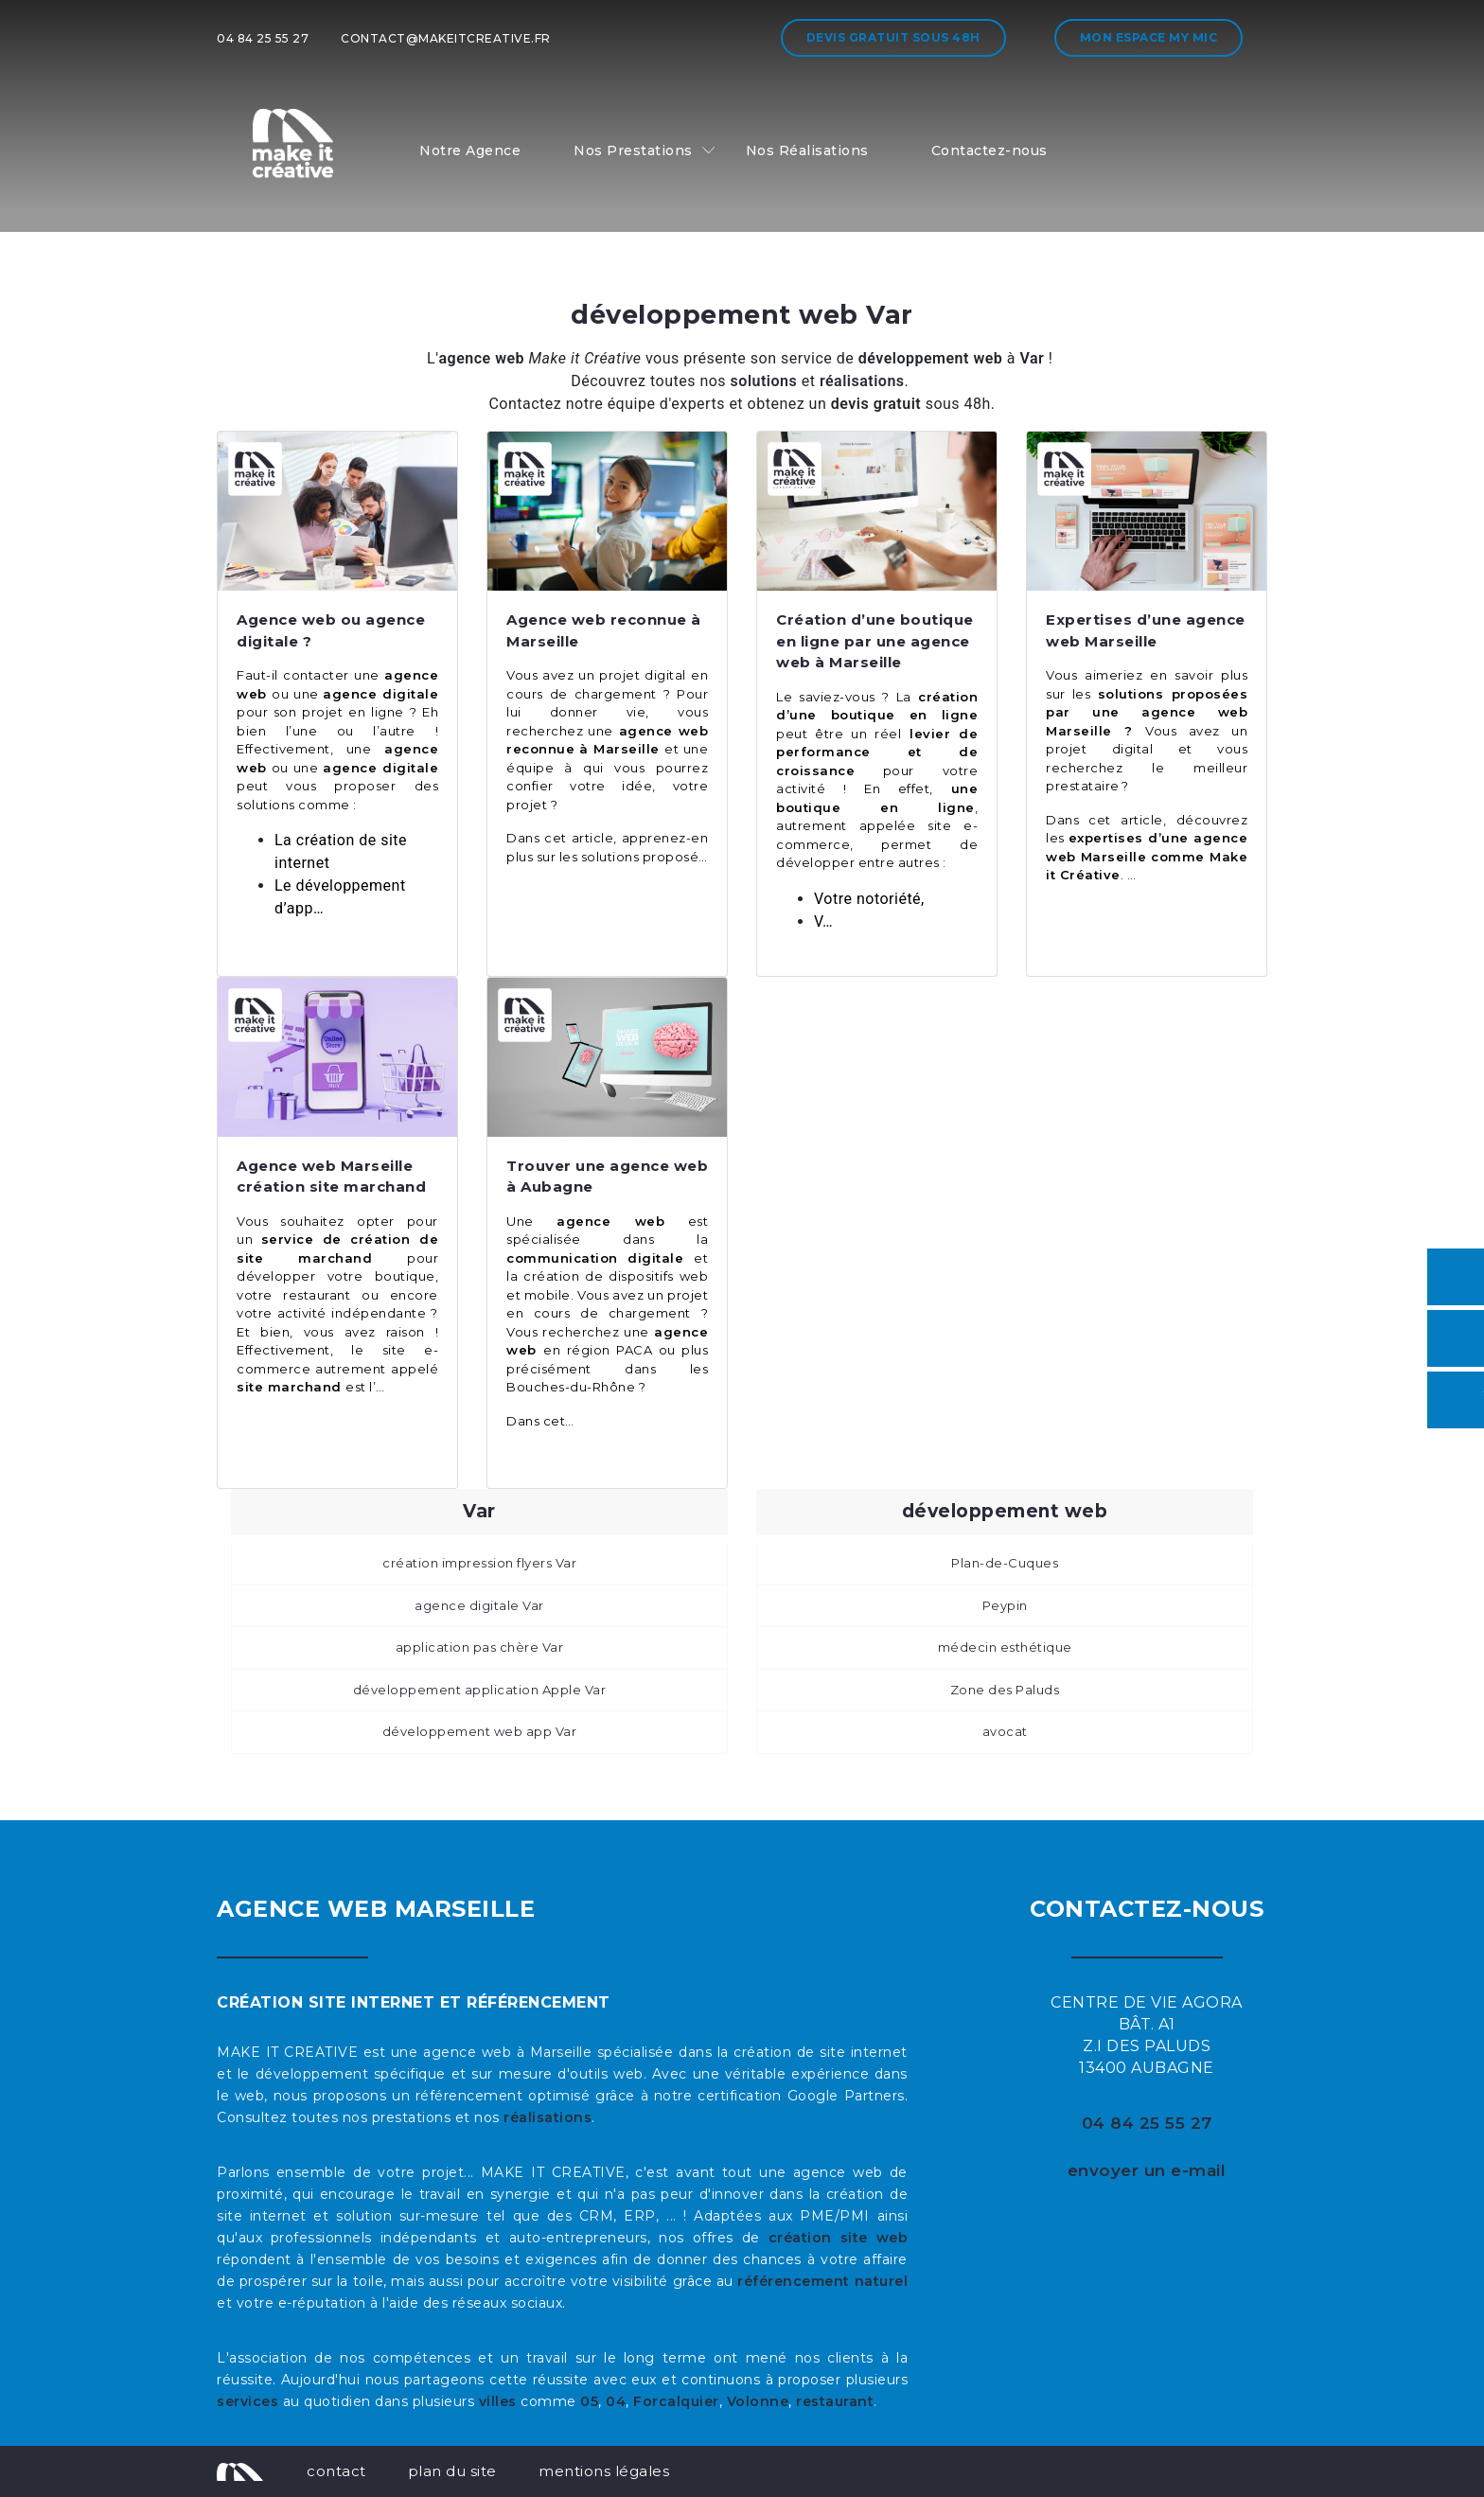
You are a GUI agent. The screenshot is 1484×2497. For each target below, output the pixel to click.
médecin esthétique (1005, 1647)
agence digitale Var (479, 1605)
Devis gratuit (893, 37)
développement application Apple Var (480, 1689)
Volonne (758, 2401)
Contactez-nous (989, 150)
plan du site (452, 2471)
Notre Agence (470, 150)
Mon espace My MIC (1149, 37)
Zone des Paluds (1005, 1689)
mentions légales (604, 2471)
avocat (1005, 1731)
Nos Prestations (633, 150)
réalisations (548, 2117)
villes (498, 2401)
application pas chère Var (480, 1647)
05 (589, 2401)
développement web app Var (479, 1731)
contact (336, 2471)
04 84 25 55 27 (263, 38)
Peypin (1005, 1605)
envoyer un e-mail (1147, 2170)
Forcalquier (676, 2401)
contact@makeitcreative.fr (446, 38)
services (247, 2401)
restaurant (835, 2401)
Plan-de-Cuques (1004, 1562)
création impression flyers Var (479, 1562)
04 (616, 2401)
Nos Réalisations (807, 150)
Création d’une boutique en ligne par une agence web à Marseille (875, 641)
